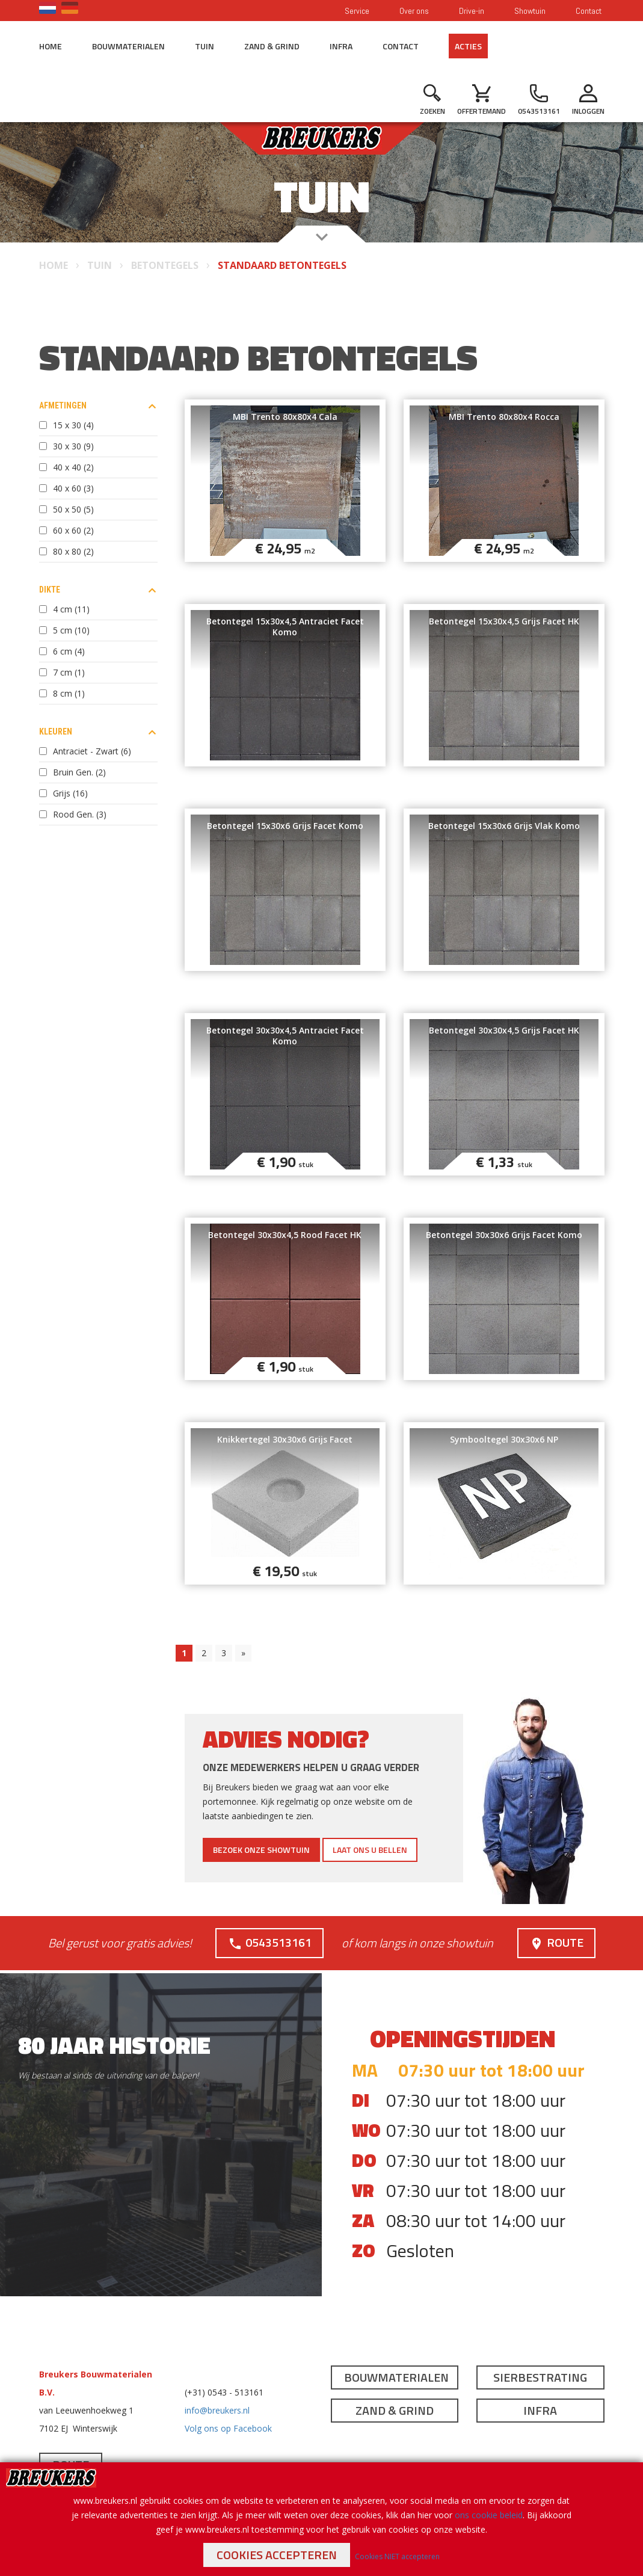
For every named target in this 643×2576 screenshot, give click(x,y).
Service (357, 10)
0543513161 (270, 1942)
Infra (341, 46)
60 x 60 (73, 530)
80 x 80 (73, 551)
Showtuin (530, 10)
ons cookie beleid (489, 2515)
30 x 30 (73, 446)
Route (556, 1942)
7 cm (69, 672)
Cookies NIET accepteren (397, 2556)
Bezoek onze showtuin (261, 1849)
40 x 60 (73, 488)
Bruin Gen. (79, 772)
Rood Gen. (79, 814)
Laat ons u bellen (370, 1849)
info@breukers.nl (217, 2410)
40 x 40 (73, 467)
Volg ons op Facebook (228, 2428)
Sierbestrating (540, 2377)
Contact (588, 10)
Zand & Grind (272, 46)
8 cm (69, 693)
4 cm (71, 609)
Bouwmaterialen (128, 46)
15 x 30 (73, 425)
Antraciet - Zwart (92, 751)
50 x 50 (73, 509)
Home (50, 46)
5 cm (71, 630)
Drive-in (471, 10)
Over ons (414, 10)
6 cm (69, 651)
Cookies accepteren (277, 2554)
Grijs (70, 793)
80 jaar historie (114, 2045)
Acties (468, 46)
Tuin (204, 46)
